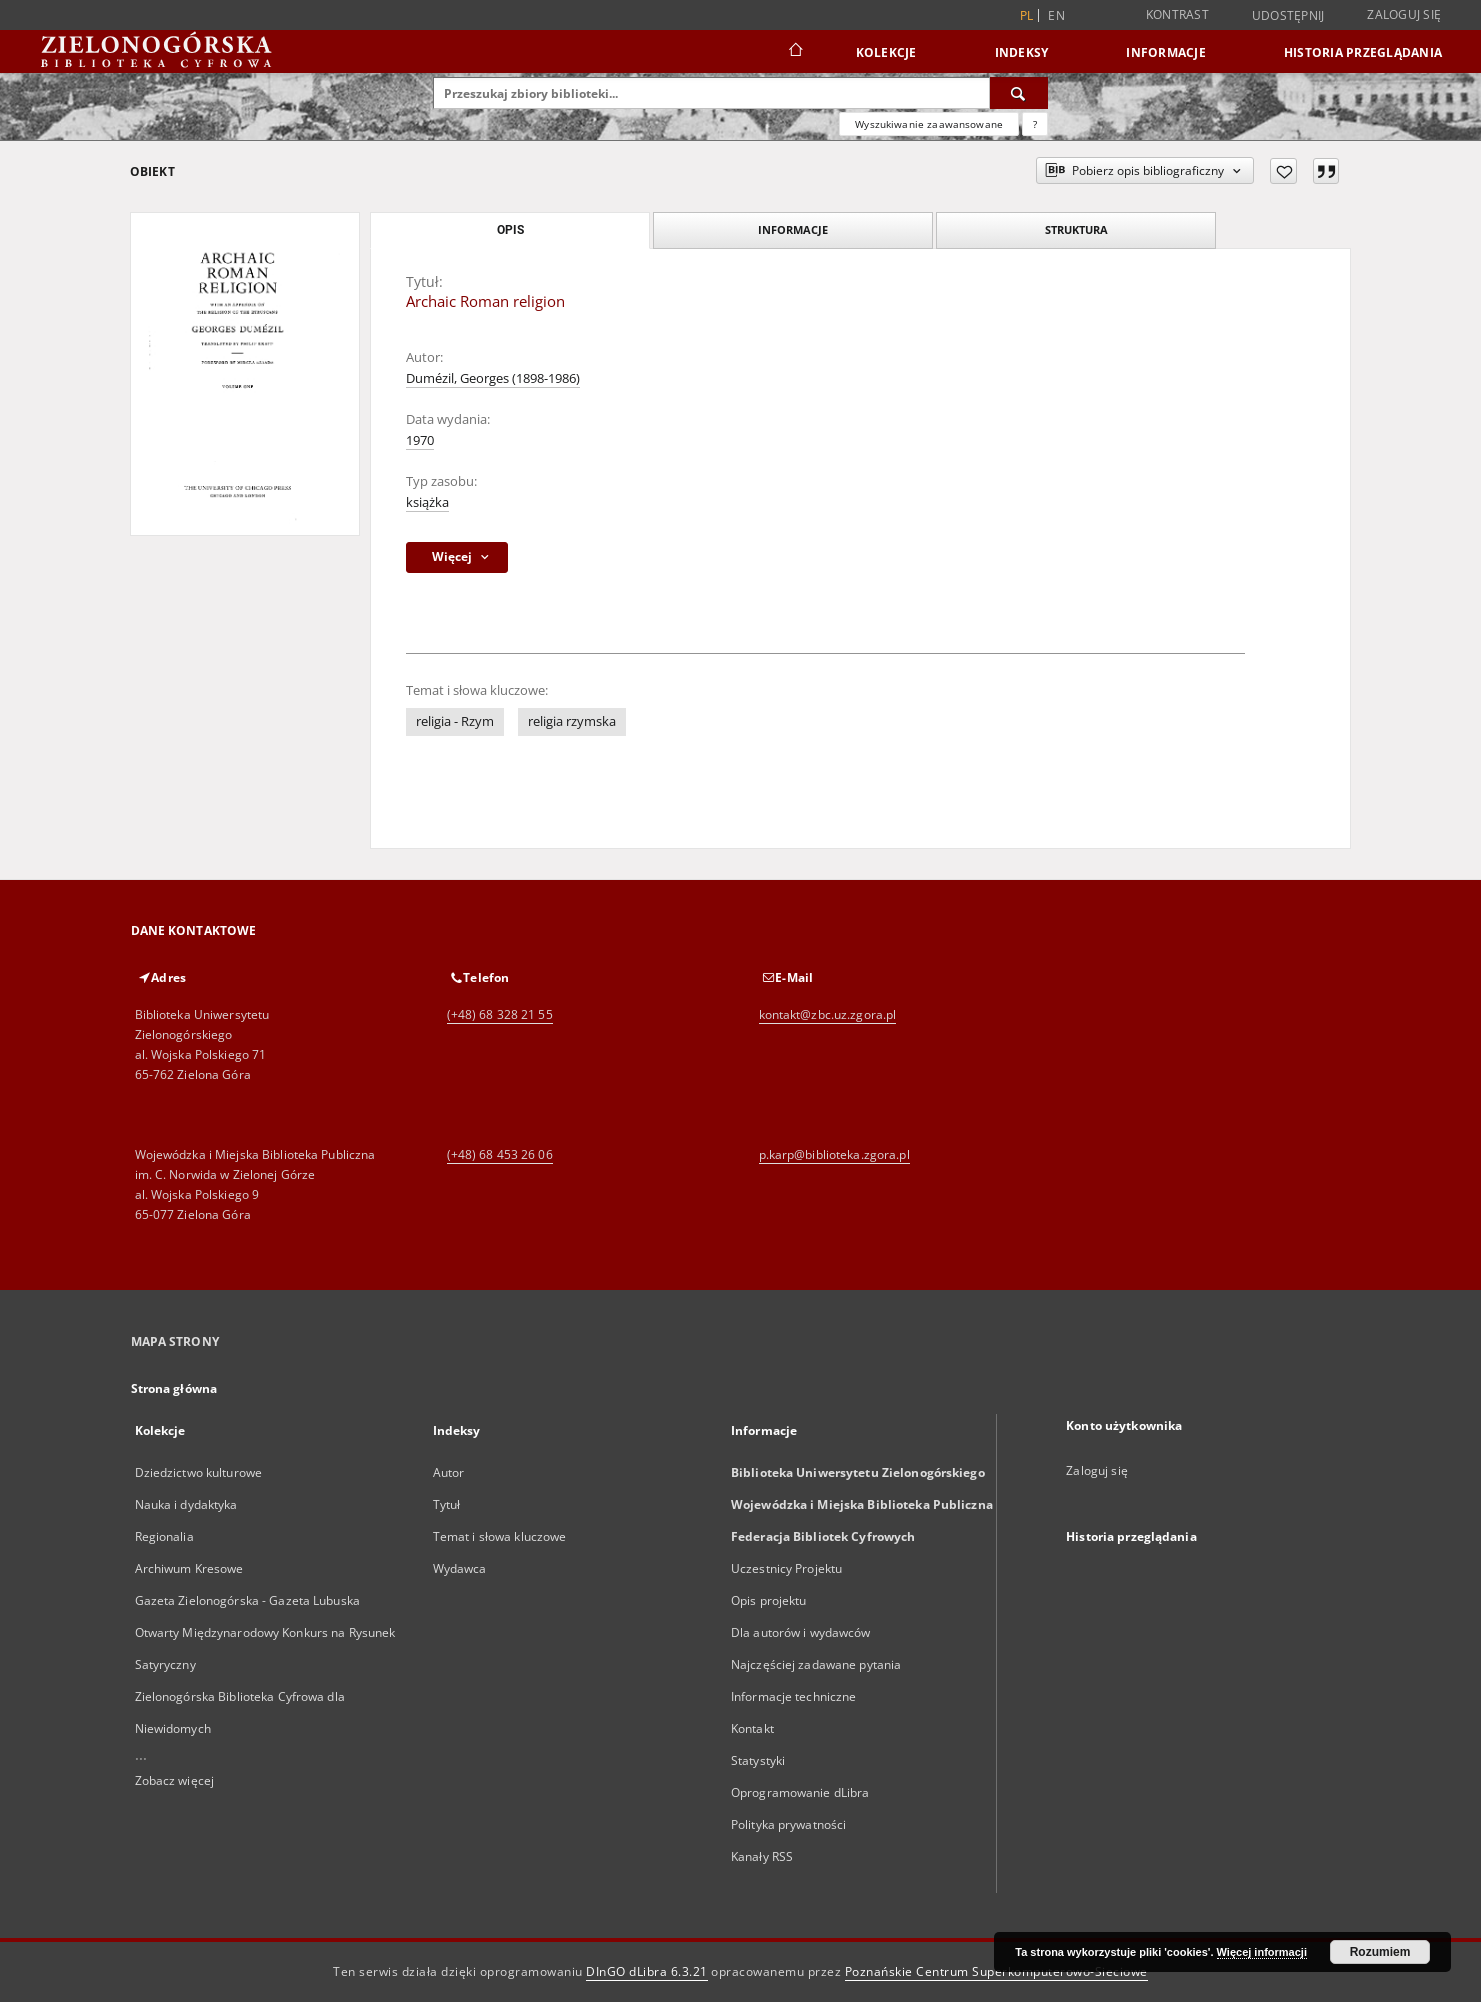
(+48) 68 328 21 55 (500, 1014)
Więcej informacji (1262, 1952)
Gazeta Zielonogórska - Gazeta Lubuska (247, 1600)
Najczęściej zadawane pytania (816, 1664)
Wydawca (460, 1568)
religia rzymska (572, 721)
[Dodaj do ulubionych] (1283, 171)
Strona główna (174, 1388)
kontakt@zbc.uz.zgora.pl (828, 1014)
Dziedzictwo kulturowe (199, 1472)
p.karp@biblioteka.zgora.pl (834, 1154)
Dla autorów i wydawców (801, 1632)
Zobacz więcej (175, 1780)
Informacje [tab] (793, 229)
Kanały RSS (762, 1856)
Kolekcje (886, 52)
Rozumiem (1380, 1952)
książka (427, 502)
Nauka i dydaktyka (186, 1504)
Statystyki (758, 1760)
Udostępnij (1288, 16)
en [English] (1056, 15)
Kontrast (1177, 14)
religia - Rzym (455, 721)
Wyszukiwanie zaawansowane (929, 124)
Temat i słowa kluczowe (500, 1536)
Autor (449, 1472)
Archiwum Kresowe (189, 1568)
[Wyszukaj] (1019, 93)
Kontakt (752, 1728)
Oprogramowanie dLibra (800, 1792)
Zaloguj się (1404, 14)
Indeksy (1022, 52)
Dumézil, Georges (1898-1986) (493, 378)
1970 (420, 440)
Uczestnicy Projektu (786, 1568)
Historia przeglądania (1363, 52)
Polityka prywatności (788, 1824)
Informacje (1166, 52)
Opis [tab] (510, 230)
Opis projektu (769, 1600)
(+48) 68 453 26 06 (500, 1154)
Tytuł (447, 1504)
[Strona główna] (794, 52)
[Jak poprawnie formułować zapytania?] (1035, 124)
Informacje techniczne (794, 1696)
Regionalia (164, 1536)
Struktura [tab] (1076, 229)
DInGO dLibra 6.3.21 (647, 1971)
